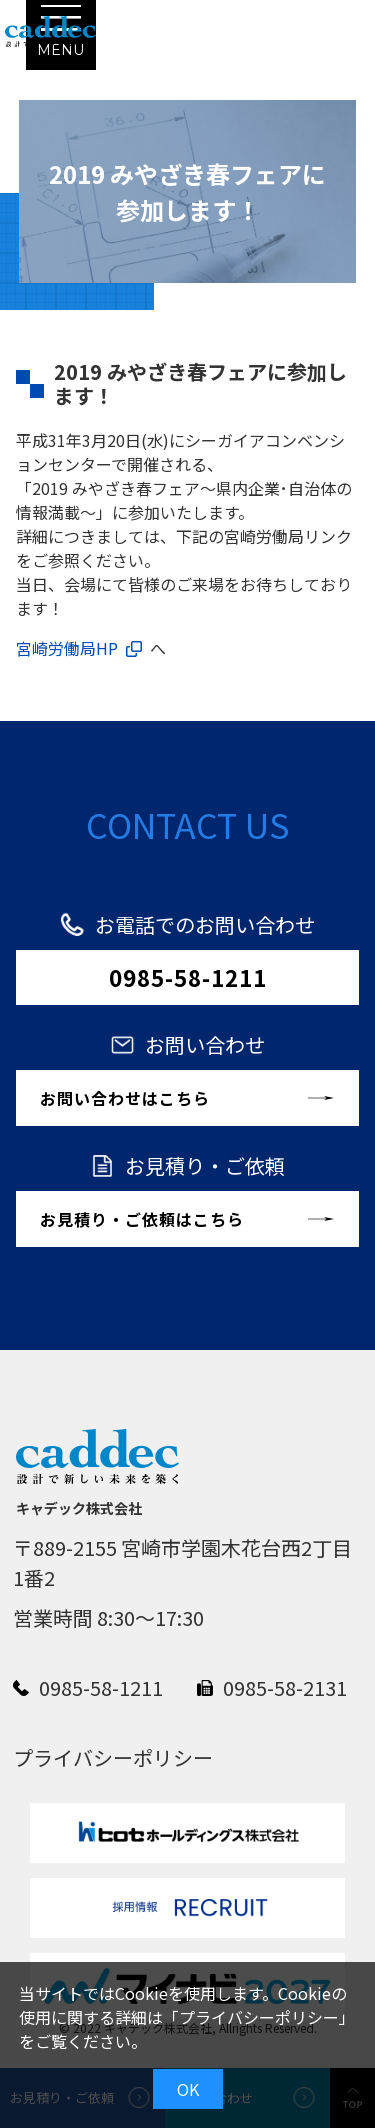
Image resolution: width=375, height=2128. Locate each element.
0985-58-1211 (188, 977)
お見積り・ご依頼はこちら (142, 1219)
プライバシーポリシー (259, 2017)
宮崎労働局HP (67, 648)
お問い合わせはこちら (125, 1098)
